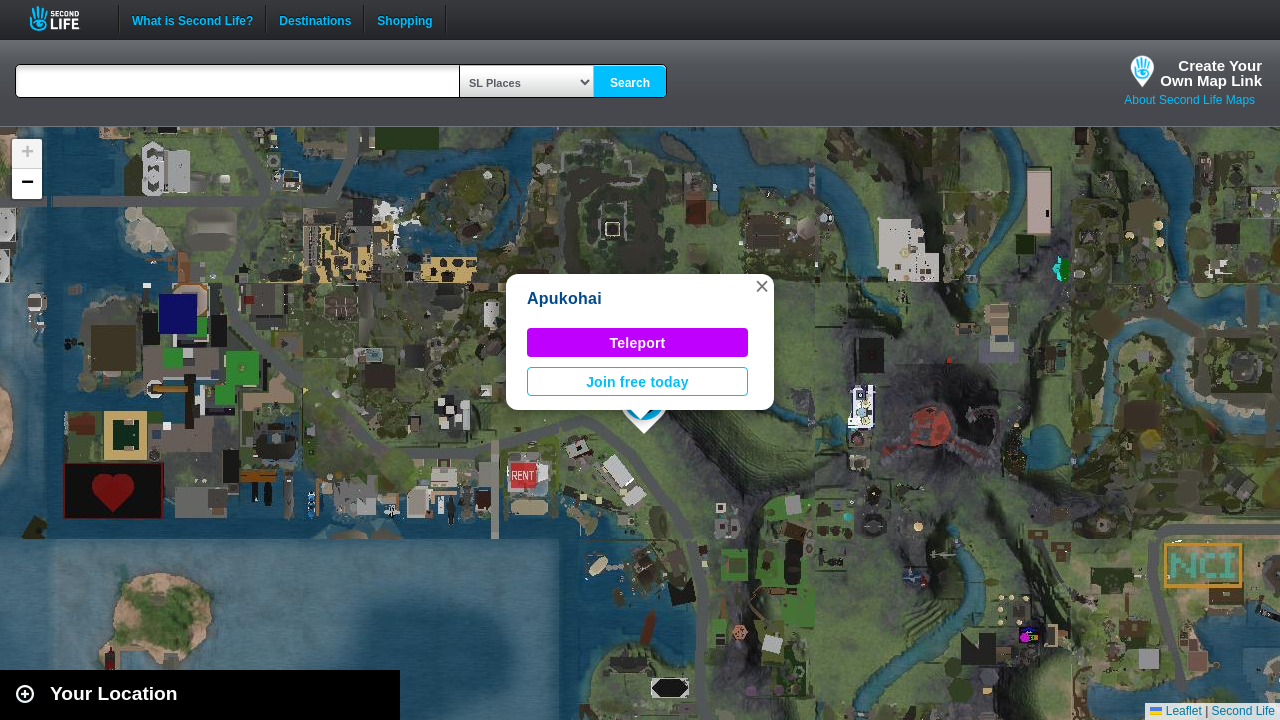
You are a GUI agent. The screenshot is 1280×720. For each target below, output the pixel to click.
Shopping (404, 19)
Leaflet (1175, 711)
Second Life (65, 18)
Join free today (637, 382)
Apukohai (564, 298)
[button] (762, 286)
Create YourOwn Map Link (1211, 73)
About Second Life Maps (1189, 100)
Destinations (315, 19)
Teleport (638, 343)
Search (630, 83)
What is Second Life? (192, 19)
